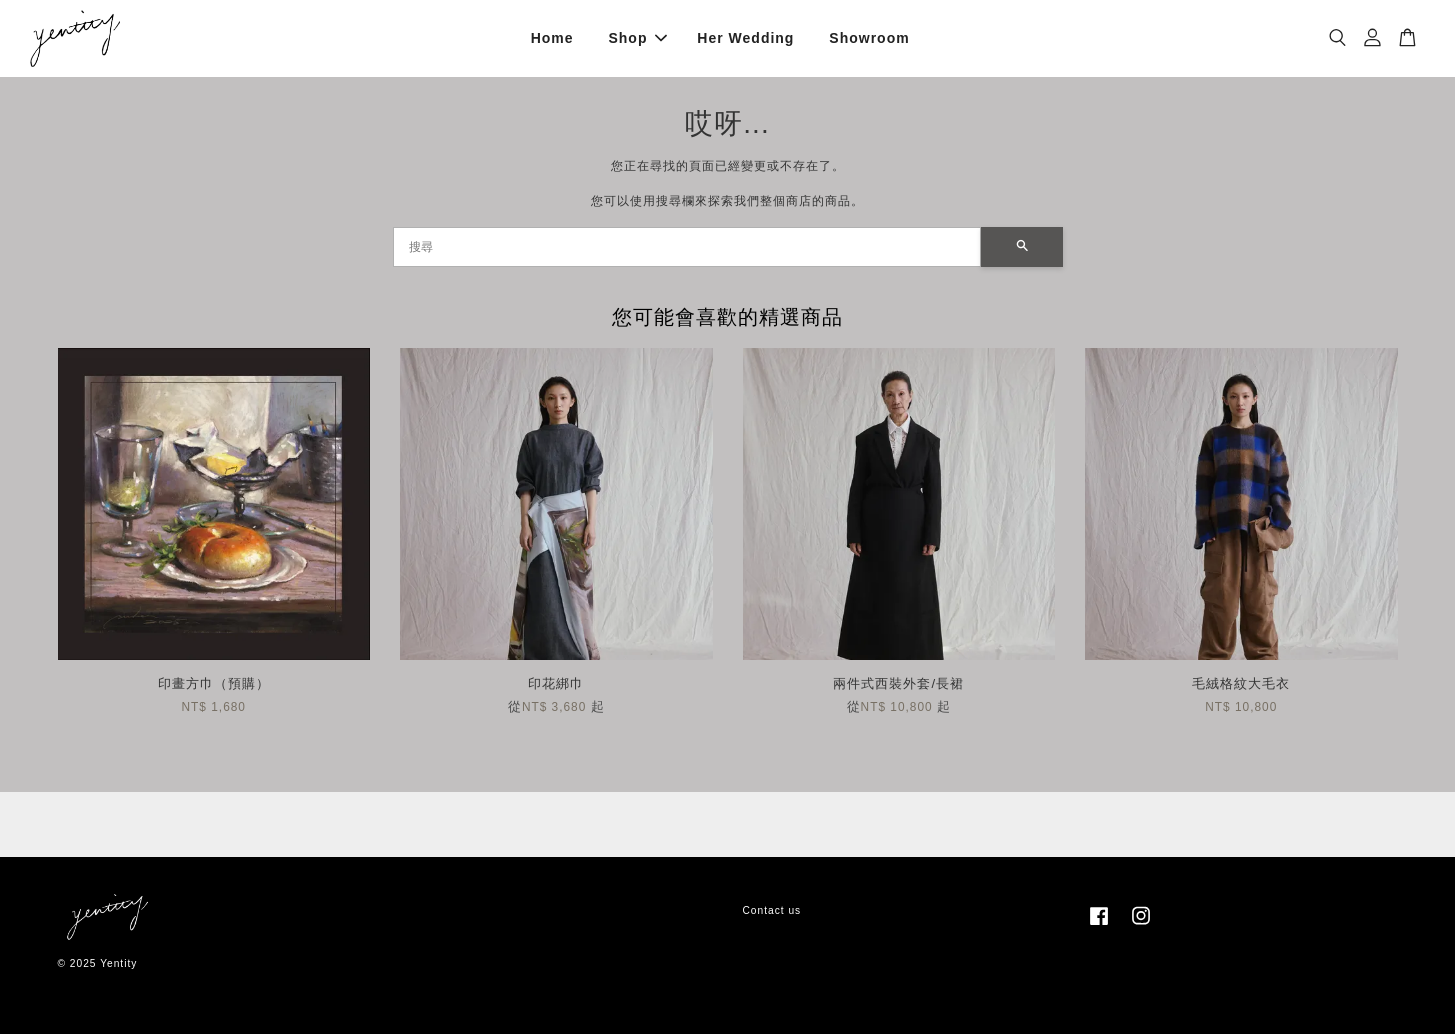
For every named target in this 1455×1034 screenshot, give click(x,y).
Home (552, 38)
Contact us (772, 910)
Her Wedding (745, 38)
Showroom (869, 38)
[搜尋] (687, 247)
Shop (637, 38)
